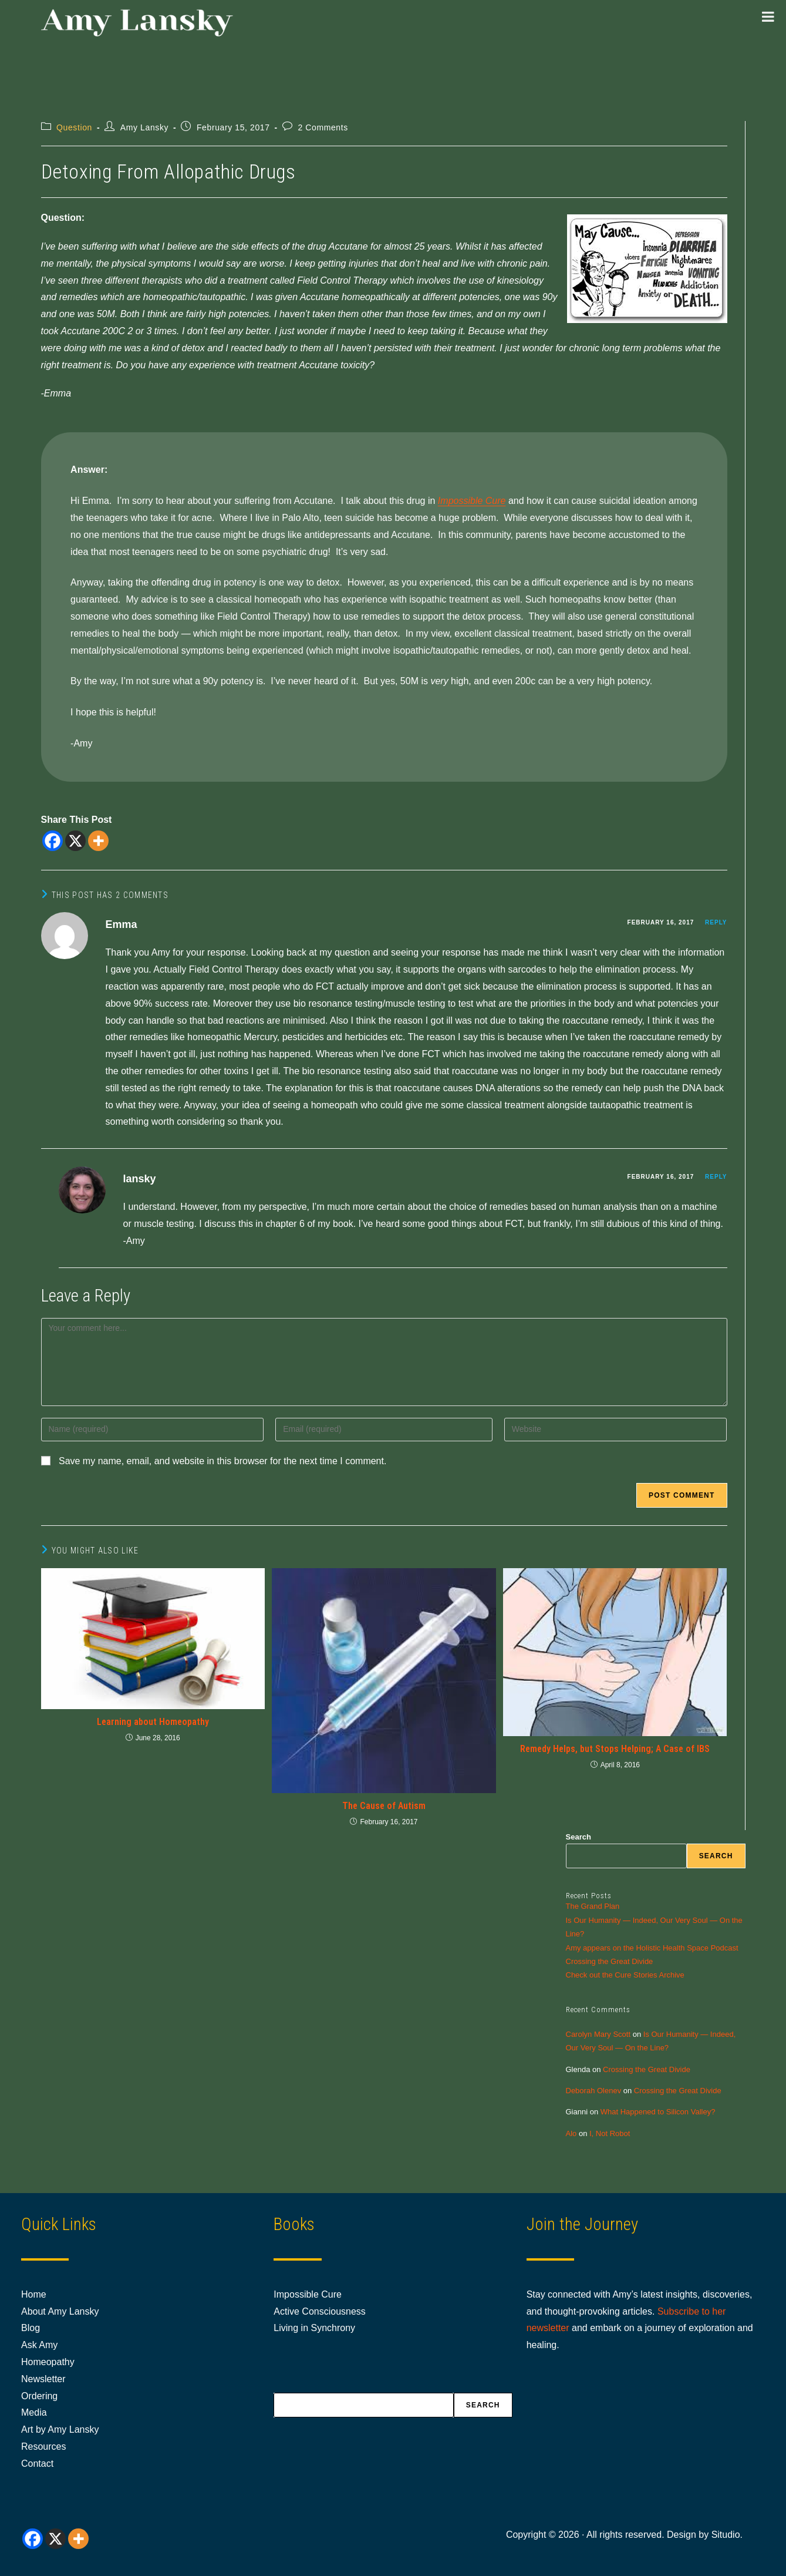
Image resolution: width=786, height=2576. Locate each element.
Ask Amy (39, 2345)
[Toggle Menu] (768, 16)
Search (578, 1836)
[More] (98, 840)
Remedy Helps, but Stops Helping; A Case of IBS (615, 1748)
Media (34, 2412)
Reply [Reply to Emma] (716, 922)
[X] (75, 840)
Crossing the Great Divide (609, 1961)
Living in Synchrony (314, 2328)
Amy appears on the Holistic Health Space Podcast (652, 1947)
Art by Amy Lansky (60, 2429)
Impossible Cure (472, 501)
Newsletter (43, 2379)
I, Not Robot (609, 2133)
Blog (30, 2328)
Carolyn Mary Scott (598, 2034)
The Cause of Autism (384, 1805)
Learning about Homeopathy (153, 1721)
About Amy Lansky (60, 2311)
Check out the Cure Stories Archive (625, 1974)
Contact (37, 2464)
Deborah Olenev (594, 2090)
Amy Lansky (144, 127)
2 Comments (323, 127)
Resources (43, 2446)
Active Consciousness (320, 2311)
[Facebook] (52, 840)
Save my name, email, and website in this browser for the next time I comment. (222, 1461)
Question (74, 127)
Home (33, 2294)
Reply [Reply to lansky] (716, 1176)
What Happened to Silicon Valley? (658, 2111)
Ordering (39, 2396)
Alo (571, 2133)
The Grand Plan (593, 1906)
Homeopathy (48, 2362)
